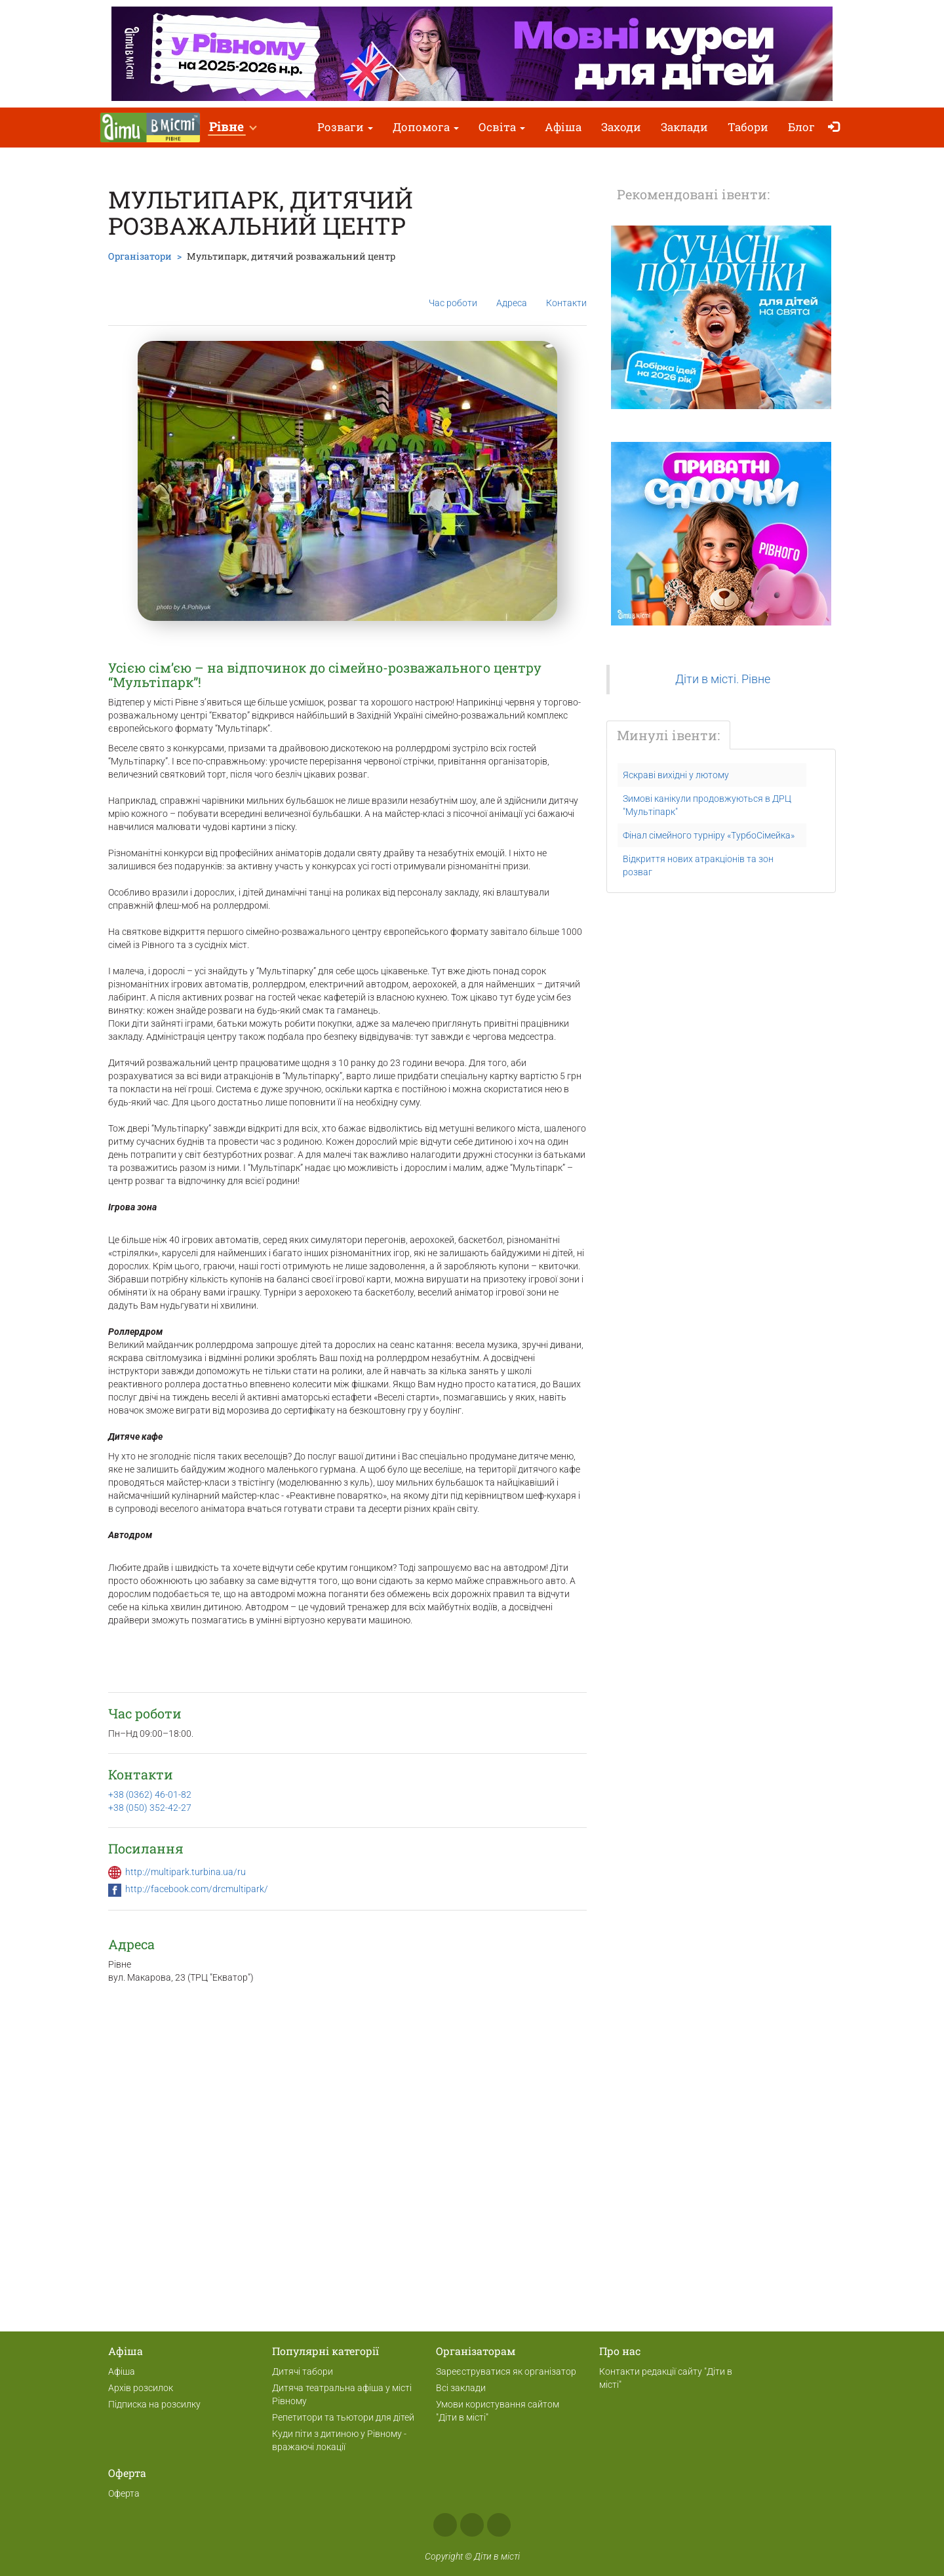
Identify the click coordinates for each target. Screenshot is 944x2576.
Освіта (502, 126)
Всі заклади (461, 2388)
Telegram (499, 2525)
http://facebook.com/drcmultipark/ (196, 1889)
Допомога (426, 126)
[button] (232, 127)
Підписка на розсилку (154, 2404)
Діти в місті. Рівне (722, 679)
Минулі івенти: (668, 734)
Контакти (566, 292)
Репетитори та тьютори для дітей (343, 2417)
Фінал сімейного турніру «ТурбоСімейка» (709, 835)
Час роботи (453, 292)
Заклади (684, 126)
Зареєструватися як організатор (506, 2371)
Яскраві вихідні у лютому (676, 775)
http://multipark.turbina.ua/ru (185, 1872)
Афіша (563, 126)
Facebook (445, 2525)
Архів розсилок (140, 2388)
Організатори (140, 256)
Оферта (124, 2493)
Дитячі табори (302, 2371)
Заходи (621, 126)
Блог (801, 126)
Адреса (511, 292)
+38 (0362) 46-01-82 (149, 1794)
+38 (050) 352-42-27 (149, 1807)
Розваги (345, 126)
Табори (748, 126)
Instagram (472, 2525)
